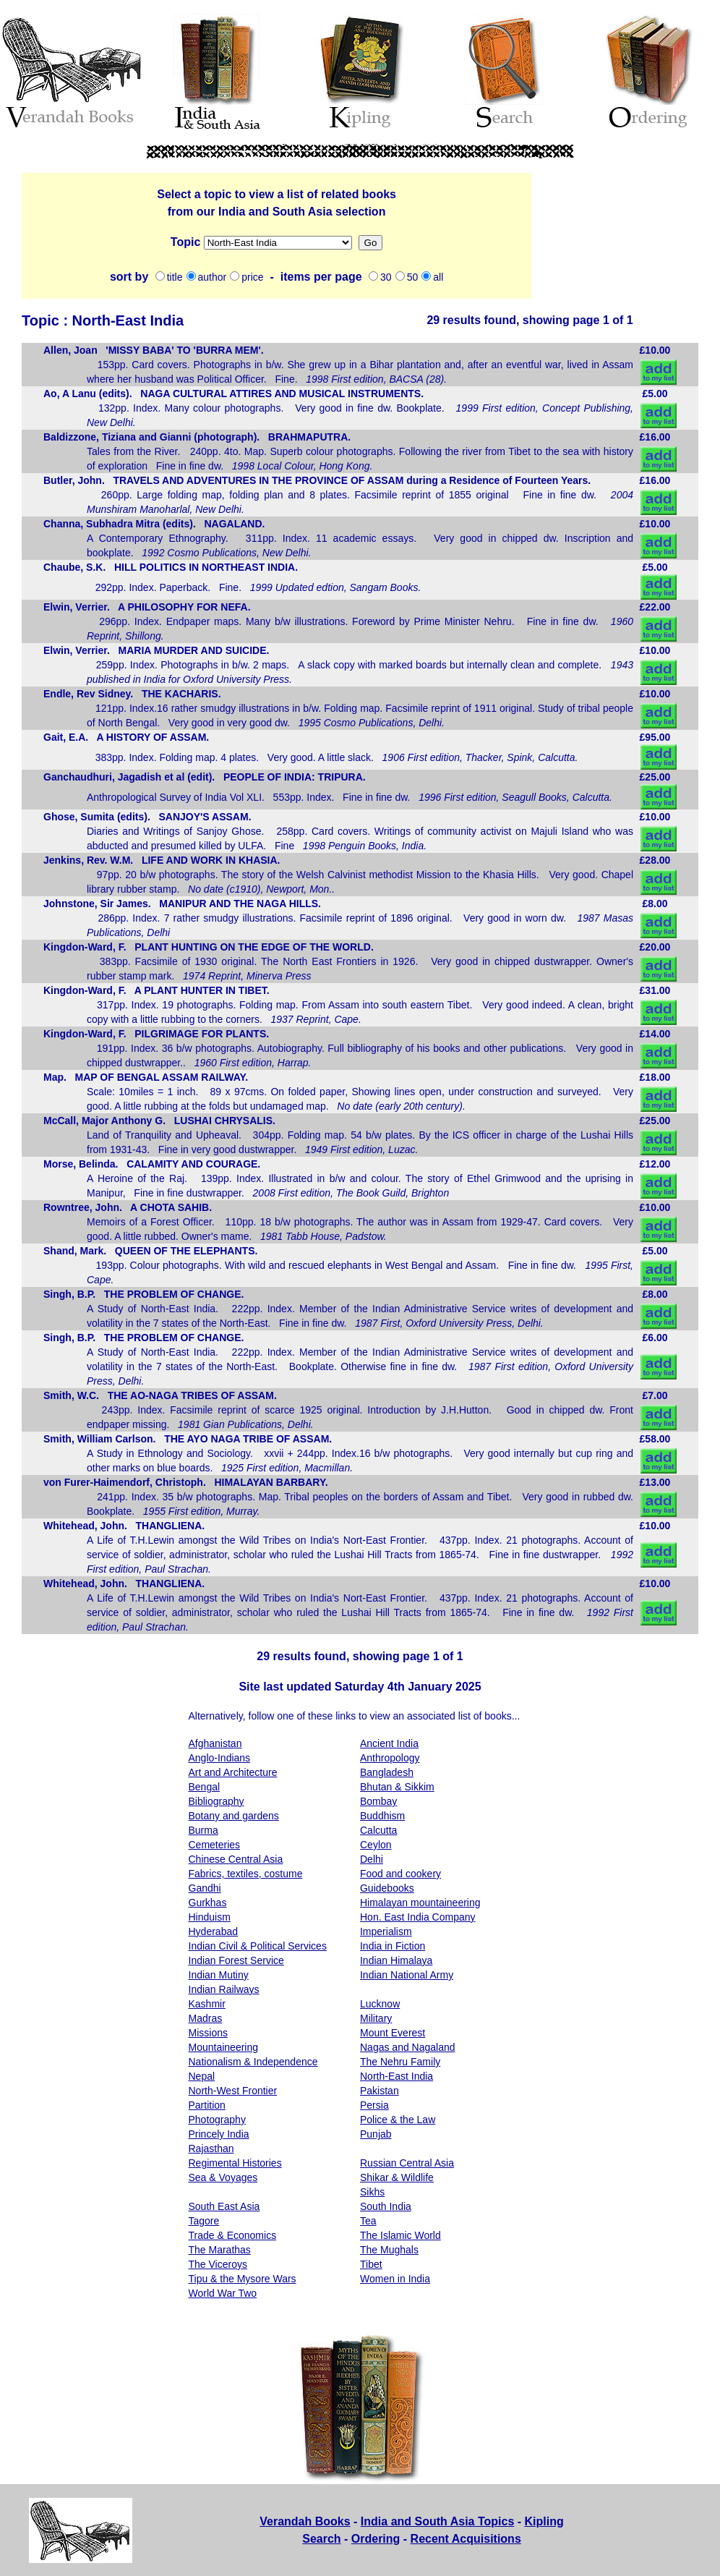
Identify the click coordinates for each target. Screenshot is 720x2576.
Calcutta (378, 1830)
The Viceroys (218, 2264)
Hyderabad (214, 1931)
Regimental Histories (235, 2163)
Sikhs (372, 2192)
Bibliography (216, 1801)
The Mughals (389, 2250)
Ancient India (389, 1743)
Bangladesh (386, 1772)
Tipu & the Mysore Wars (242, 2278)
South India (385, 2206)
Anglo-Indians (220, 1758)
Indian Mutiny (219, 1975)
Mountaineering (224, 2047)
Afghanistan (215, 1743)
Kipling (544, 2521)
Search (321, 2539)
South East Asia (224, 2206)
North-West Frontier (233, 2090)
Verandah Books (305, 2521)
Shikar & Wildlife (397, 2177)
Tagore (204, 2221)
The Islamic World (400, 2235)
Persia (374, 2105)
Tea (368, 2221)
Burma (203, 1830)
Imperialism (386, 1931)
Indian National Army (406, 1975)
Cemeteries (215, 1844)
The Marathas (220, 2250)
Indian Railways (224, 1989)
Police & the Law (397, 2119)
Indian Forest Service (236, 1960)
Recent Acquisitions (466, 2539)
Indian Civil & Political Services (258, 1946)
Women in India (395, 2278)
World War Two (223, 2293)
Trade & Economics (233, 2235)
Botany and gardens (234, 1816)
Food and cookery (400, 1873)
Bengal (204, 1787)
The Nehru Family (400, 2061)
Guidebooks (387, 1888)
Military (376, 2018)
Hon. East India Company (418, 1917)
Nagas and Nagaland (407, 2047)
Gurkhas (208, 1902)
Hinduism (210, 1917)
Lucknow (380, 2004)
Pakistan (379, 2090)
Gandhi (205, 1888)
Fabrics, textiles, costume (246, 1873)
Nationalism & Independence (253, 2061)
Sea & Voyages (223, 2177)
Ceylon (376, 1844)
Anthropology (390, 1758)
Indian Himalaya (396, 1960)
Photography (217, 2119)
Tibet (371, 2264)
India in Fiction (392, 1946)
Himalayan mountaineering (420, 1902)
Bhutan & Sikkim (397, 1787)
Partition (207, 2105)
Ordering (375, 2539)
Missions (278, 243)
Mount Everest (392, 2033)
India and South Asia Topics (437, 2521)
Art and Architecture (233, 1772)
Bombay (378, 1801)
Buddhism (382, 1816)
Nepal (202, 2076)
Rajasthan (211, 2148)
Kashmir (207, 2004)
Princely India (219, 2134)
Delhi (371, 1859)
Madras (206, 2018)
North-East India (396, 2076)
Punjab (376, 2134)
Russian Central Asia (407, 2163)
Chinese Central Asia (236, 1859)
